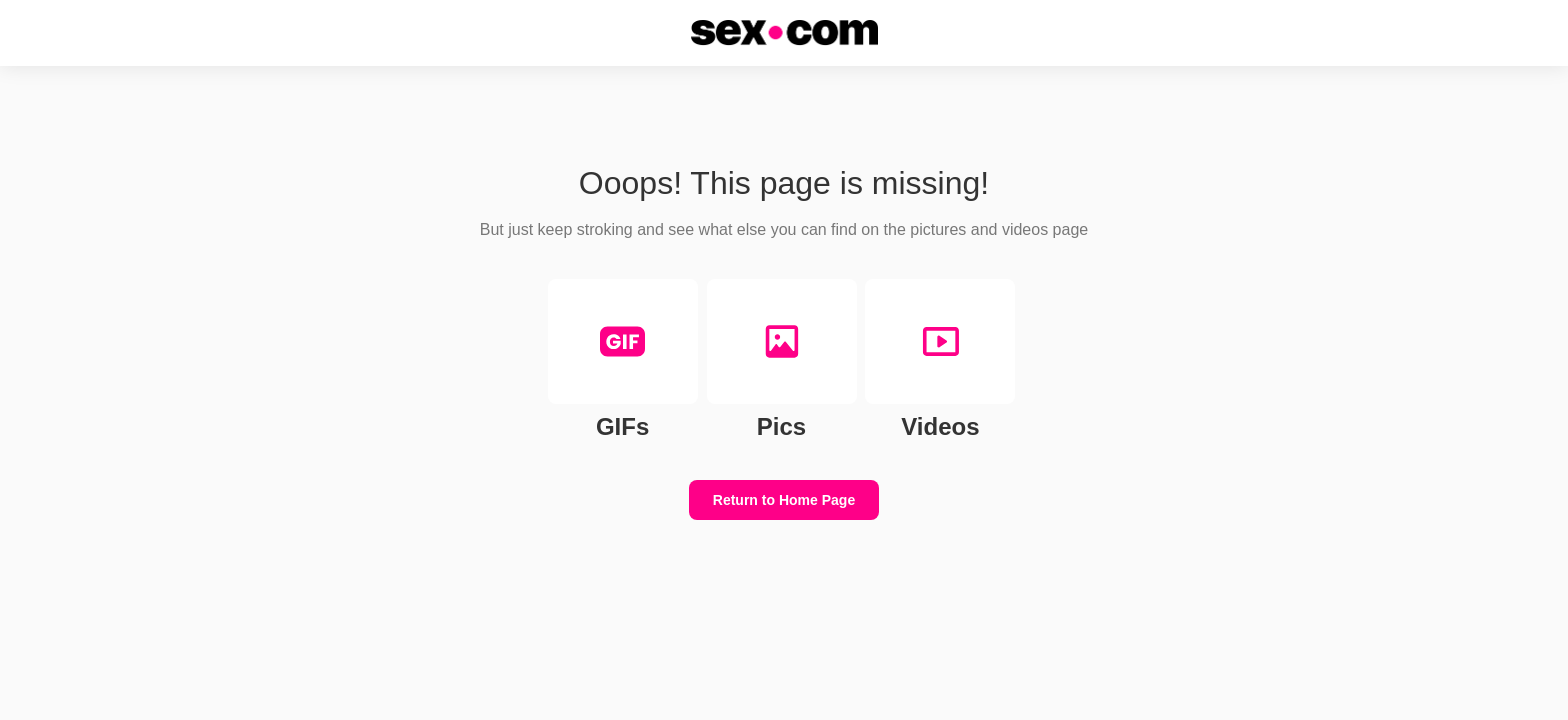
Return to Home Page (784, 500)
